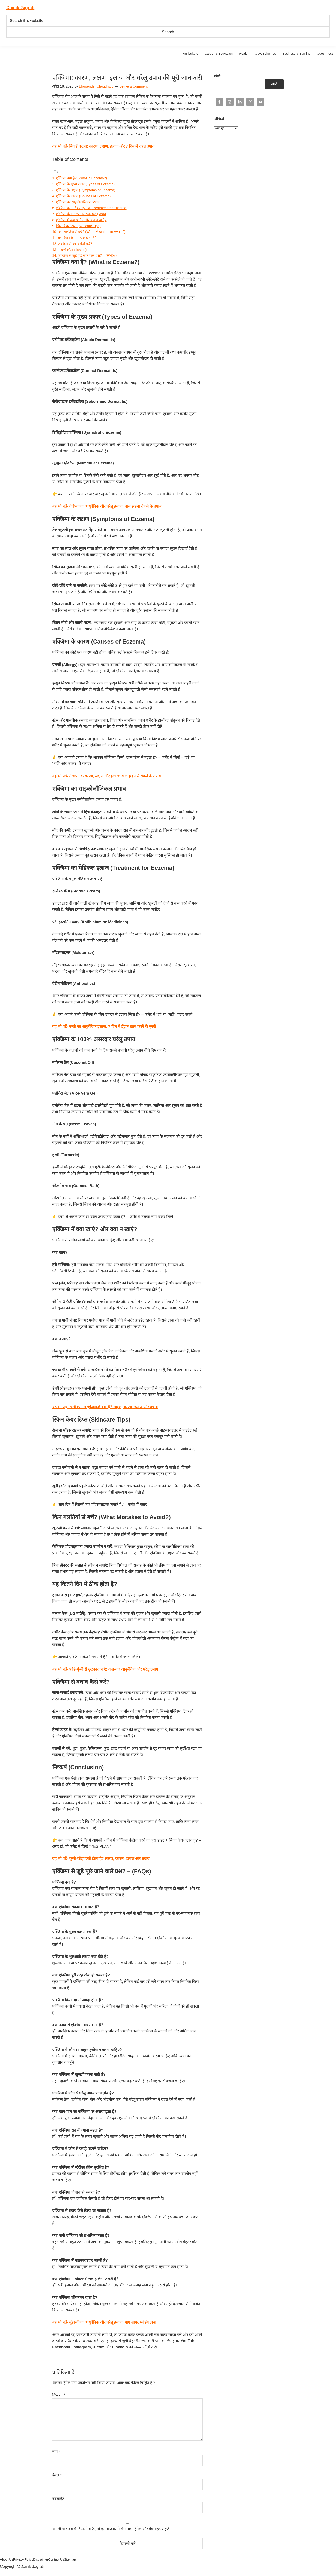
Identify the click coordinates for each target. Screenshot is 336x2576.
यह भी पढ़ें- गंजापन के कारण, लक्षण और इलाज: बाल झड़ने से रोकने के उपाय (106, 776)
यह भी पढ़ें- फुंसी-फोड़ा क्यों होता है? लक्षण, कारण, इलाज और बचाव (100, 1859)
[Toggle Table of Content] (55, 172)
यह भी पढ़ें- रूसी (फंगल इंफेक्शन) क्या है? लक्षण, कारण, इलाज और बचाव (105, 1407)
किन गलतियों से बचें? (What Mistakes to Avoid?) (92, 232)
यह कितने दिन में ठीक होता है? (77, 238)
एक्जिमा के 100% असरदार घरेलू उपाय (81, 214)
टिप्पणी (58, 2395)
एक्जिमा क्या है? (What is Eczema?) (81, 178)
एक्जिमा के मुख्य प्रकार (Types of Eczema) (85, 184)
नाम (56, 2451)
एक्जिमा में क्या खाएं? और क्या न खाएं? (81, 220)
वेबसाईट (58, 2499)
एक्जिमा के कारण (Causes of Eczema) (83, 196)
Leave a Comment (134, 86)
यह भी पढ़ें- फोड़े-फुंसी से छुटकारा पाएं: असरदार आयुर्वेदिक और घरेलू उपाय (105, 1669)
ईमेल (57, 2475)
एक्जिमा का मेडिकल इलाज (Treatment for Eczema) (92, 208)
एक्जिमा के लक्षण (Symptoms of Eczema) (85, 190)
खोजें (217, 76)
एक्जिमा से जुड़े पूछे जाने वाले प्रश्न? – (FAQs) (87, 255)
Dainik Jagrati (20, 7)
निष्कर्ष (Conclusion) (72, 250)
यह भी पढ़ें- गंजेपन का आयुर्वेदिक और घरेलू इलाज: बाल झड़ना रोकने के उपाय (106, 506)
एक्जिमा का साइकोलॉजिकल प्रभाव (78, 202)
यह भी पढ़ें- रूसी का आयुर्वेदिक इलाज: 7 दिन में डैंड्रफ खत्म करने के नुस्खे (104, 1026)
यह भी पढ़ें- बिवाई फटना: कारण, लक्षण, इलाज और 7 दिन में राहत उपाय (103, 146)
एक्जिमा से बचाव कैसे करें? (75, 244)
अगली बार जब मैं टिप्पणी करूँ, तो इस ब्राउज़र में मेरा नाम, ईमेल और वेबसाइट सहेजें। (111, 2529)
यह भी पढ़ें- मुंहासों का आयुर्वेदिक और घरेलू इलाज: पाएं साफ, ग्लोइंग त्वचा (104, 2322)
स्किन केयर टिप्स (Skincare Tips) (78, 226)
